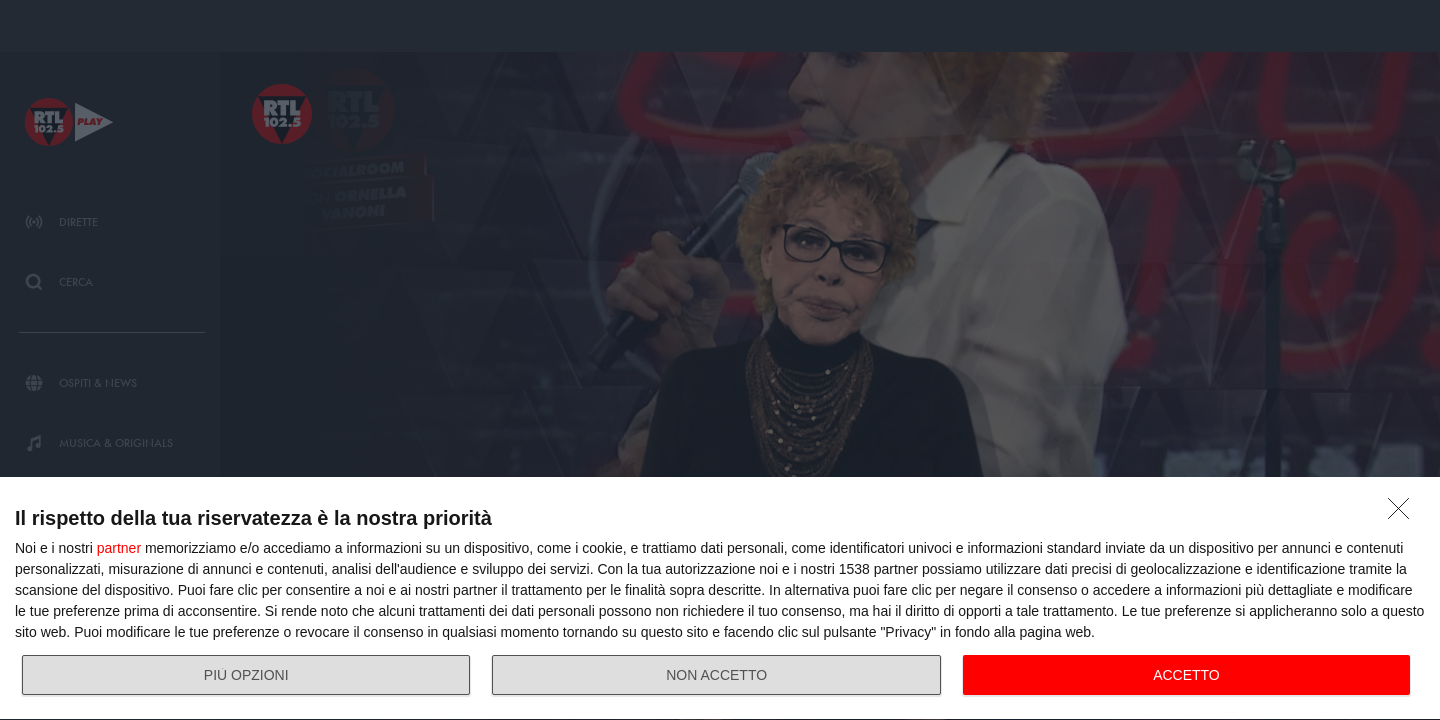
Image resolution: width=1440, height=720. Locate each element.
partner (119, 548)
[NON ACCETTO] (1404, 514)
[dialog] (720, 599)
